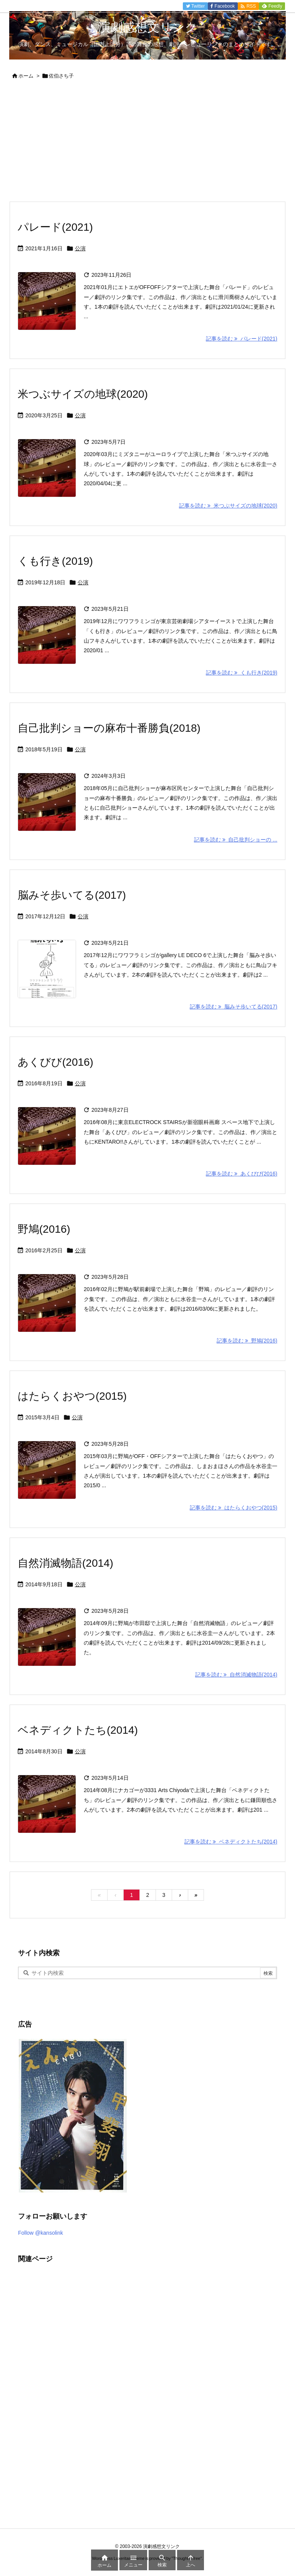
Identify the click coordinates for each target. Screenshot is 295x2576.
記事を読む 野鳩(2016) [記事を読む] (247, 1341)
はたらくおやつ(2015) (72, 1396)
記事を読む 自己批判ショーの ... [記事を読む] (235, 840)
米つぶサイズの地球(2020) (83, 394)
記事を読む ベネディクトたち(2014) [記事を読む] (230, 1842)
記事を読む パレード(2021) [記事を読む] (241, 339)
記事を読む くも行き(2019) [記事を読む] (241, 673)
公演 (80, 248)
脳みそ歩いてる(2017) (72, 895)
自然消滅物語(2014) (65, 1563)
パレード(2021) (55, 227)
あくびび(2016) (55, 1062)
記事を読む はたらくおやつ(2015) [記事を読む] (233, 1508)
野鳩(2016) (44, 1229)
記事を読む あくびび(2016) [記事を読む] (241, 1174)
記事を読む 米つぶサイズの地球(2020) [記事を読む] (228, 506)
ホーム (25, 76)
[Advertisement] (147, 143)
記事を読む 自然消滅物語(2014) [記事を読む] (236, 1675)
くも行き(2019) (55, 561)
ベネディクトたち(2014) (78, 1730)
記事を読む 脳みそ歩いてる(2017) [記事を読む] (233, 1007)
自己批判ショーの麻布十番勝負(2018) (109, 728)
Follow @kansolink (40, 2233)
